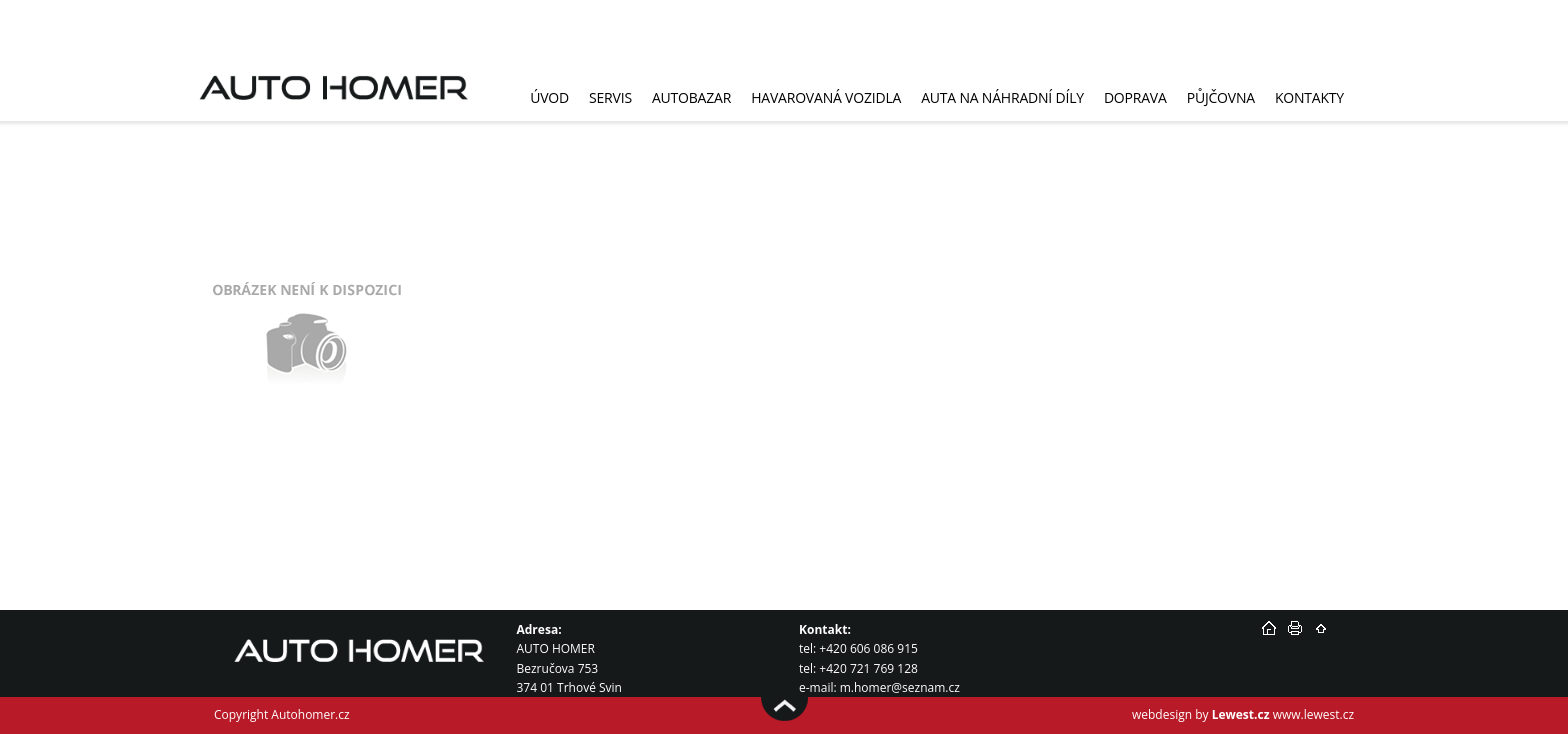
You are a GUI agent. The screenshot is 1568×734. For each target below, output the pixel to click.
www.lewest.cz (1313, 714)
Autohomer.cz (310, 714)
